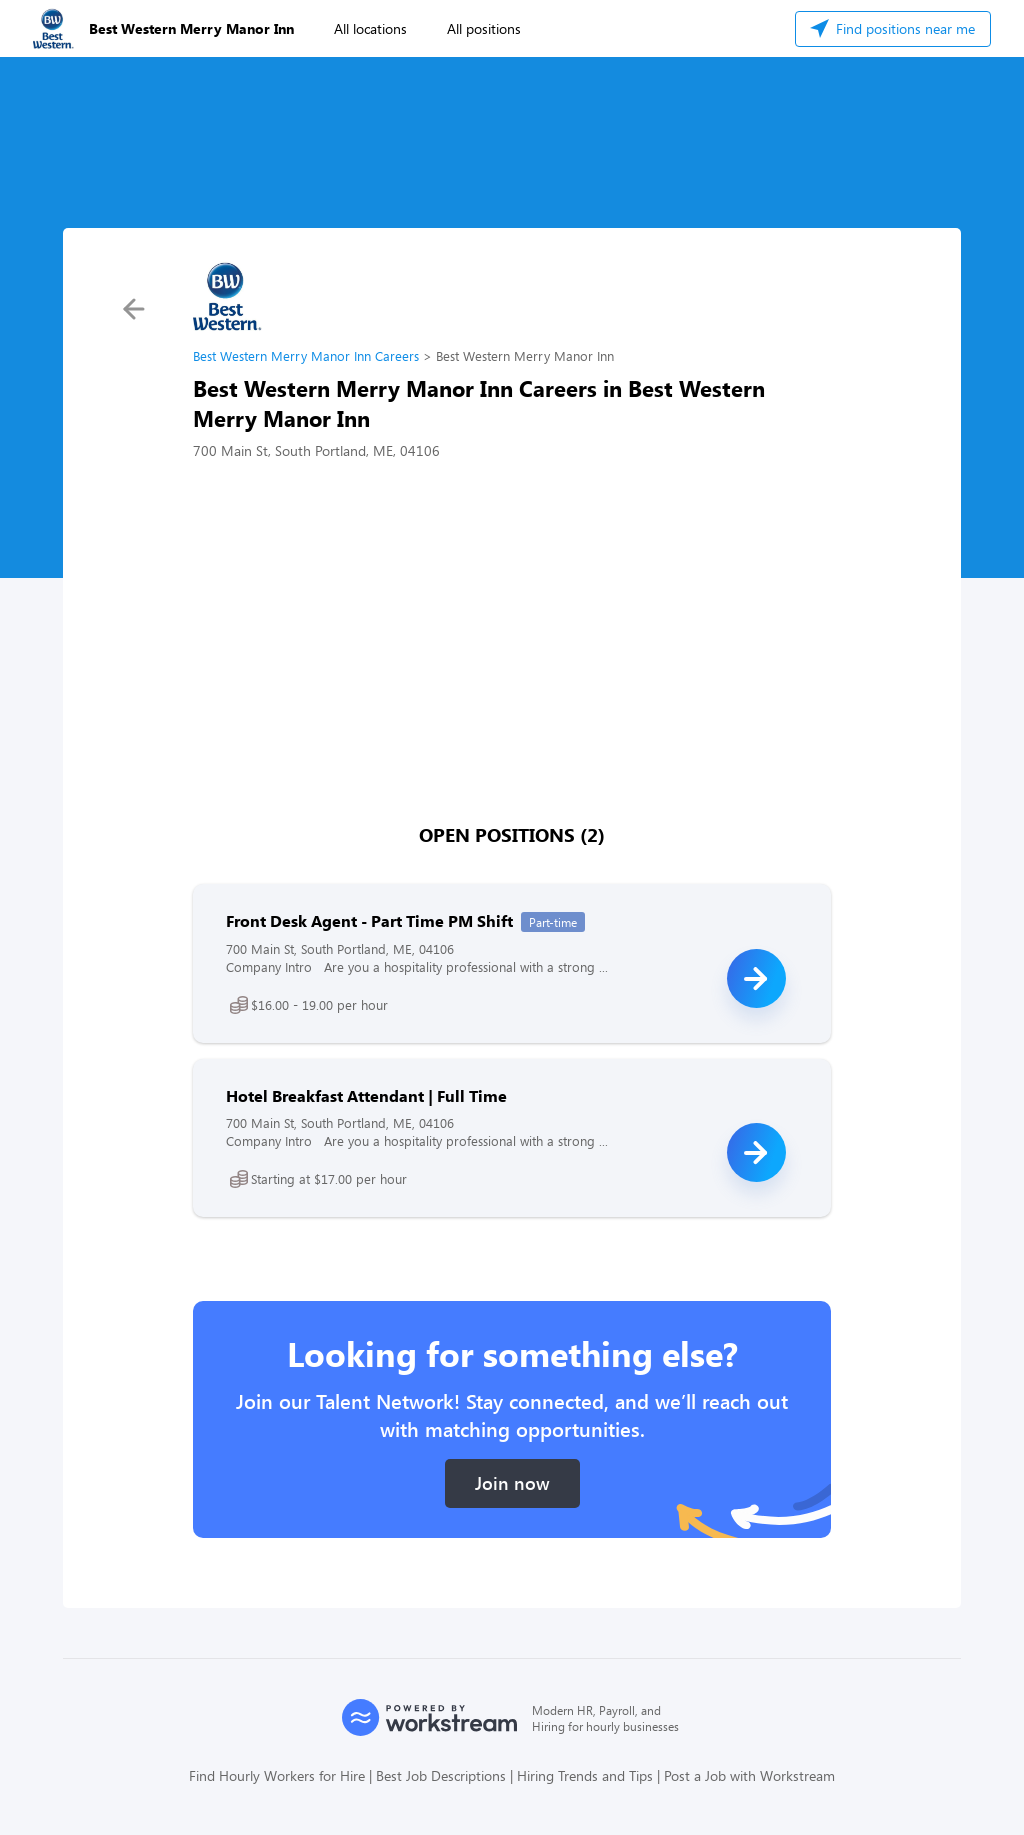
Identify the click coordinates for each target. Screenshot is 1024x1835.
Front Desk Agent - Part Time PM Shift (369, 920)
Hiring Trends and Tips (585, 1775)
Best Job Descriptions (441, 1775)
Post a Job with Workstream (749, 1775)
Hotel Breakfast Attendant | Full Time (366, 1095)
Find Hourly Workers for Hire (277, 1775)
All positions (484, 28)
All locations (370, 28)
